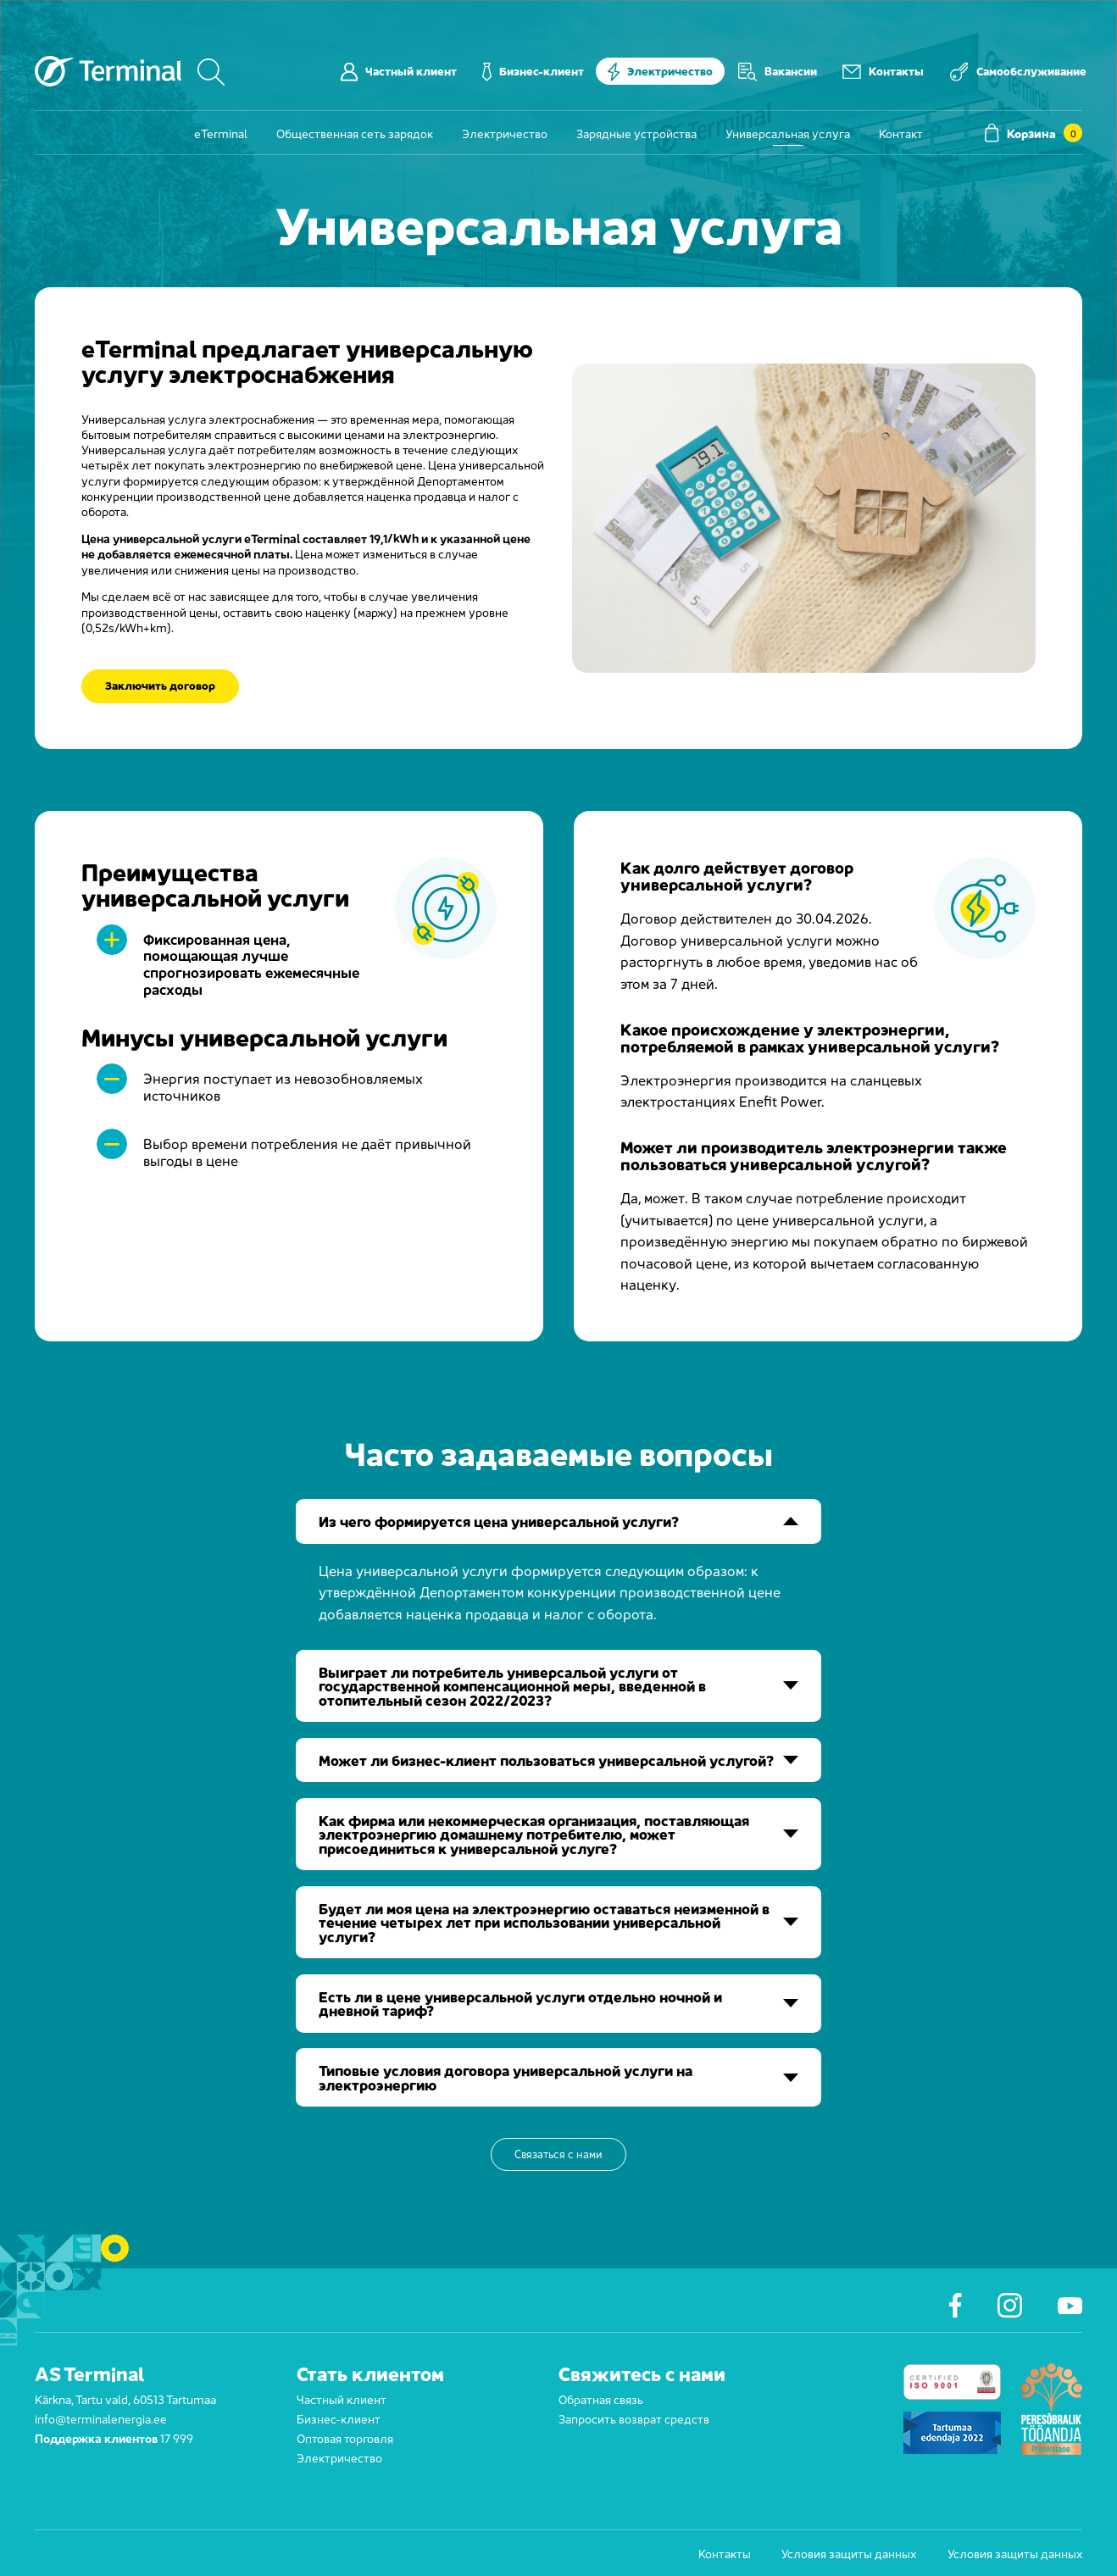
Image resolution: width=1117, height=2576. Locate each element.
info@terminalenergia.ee (101, 2418)
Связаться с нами (559, 2154)
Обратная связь (600, 2398)
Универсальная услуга (787, 133)
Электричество (661, 70)
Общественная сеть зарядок (354, 133)
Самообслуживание (1018, 70)
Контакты (883, 70)
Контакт (901, 133)
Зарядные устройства (636, 133)
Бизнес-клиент (533, 70)
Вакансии (777, 70)
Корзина (1033, 133)
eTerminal (220, 133)
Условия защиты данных (848, 2553)
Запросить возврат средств (633, 2418)
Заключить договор (160, 686)
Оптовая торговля (345, 2437)
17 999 (176, 2437)
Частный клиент (399, 70)
